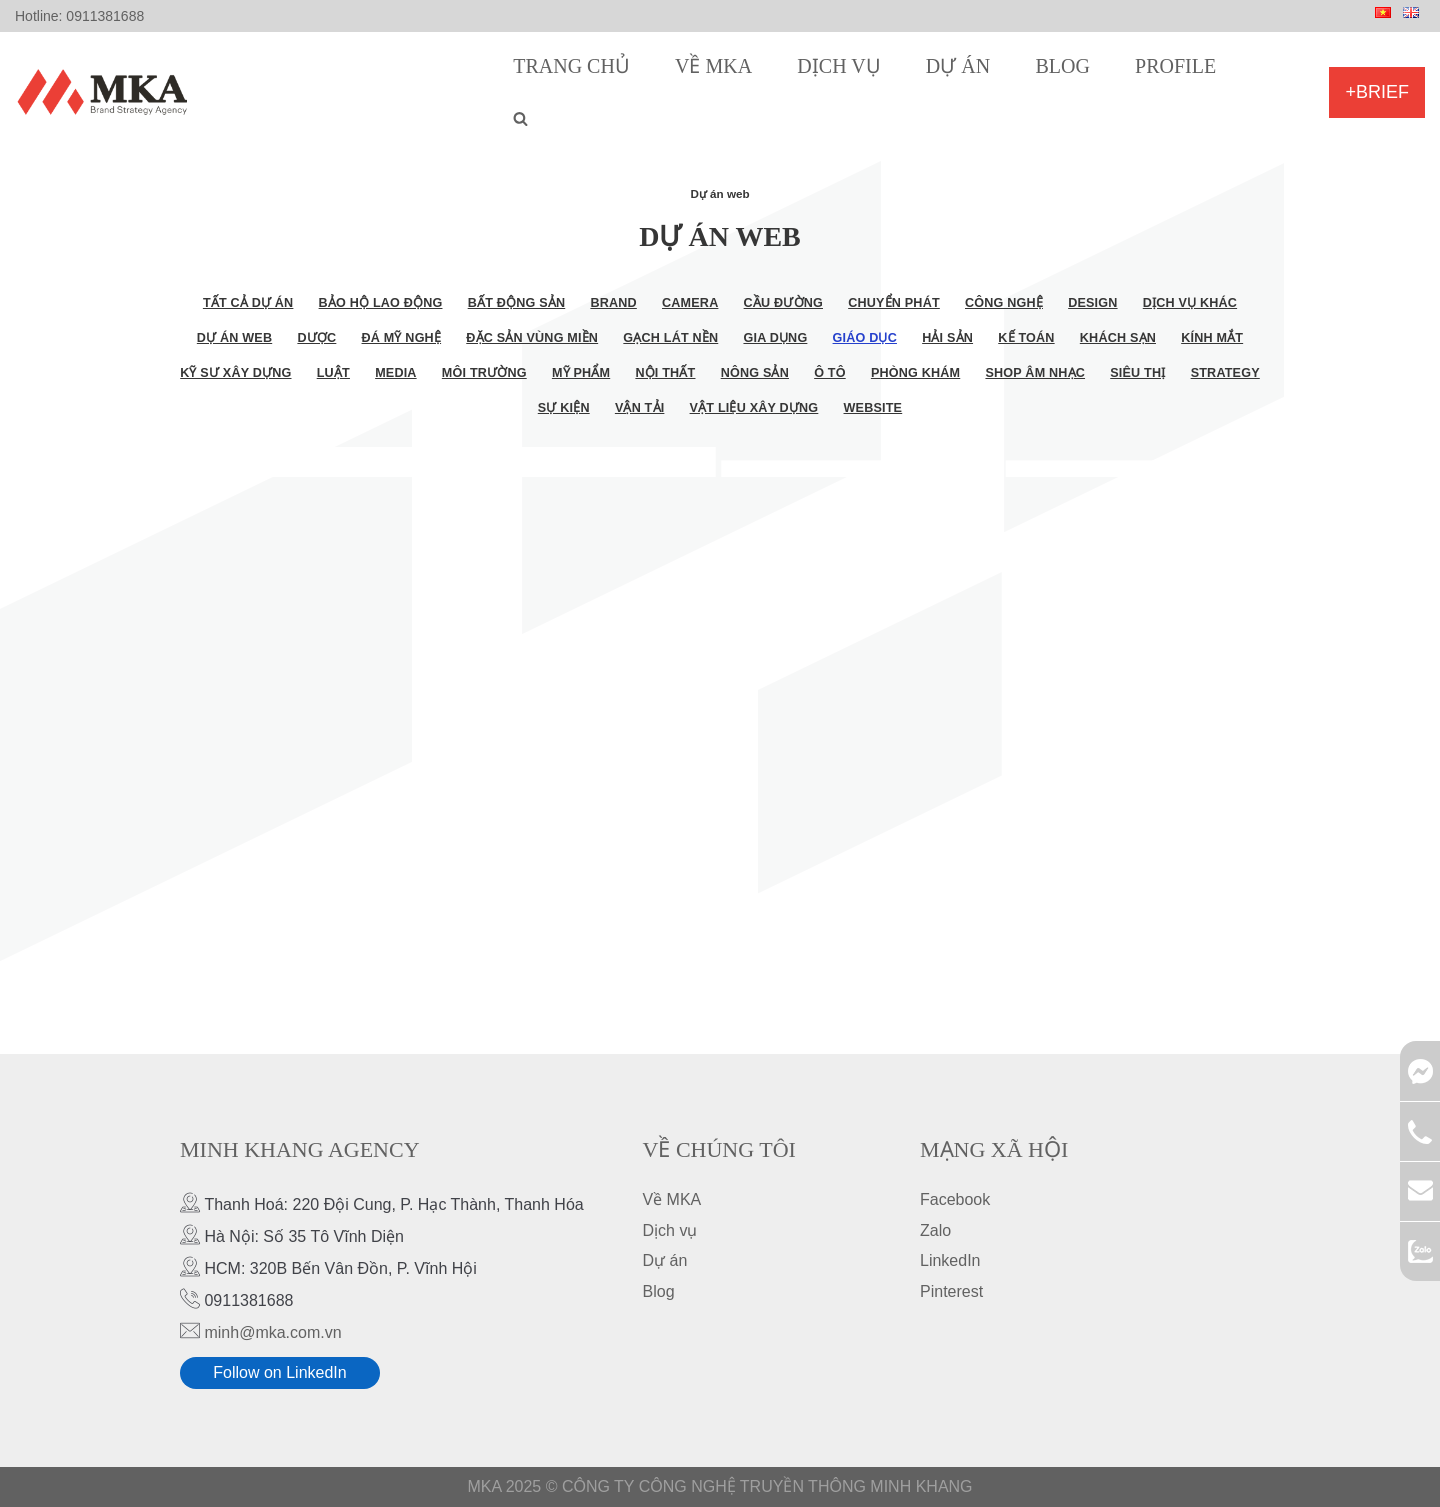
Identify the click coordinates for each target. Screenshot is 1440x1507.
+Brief (1377, 92)
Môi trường (484, 373)
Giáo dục (865, 338)
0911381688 (105, 16)
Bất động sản (517, 303)
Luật (333, 373)
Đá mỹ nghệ (402, 338)
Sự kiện (564, 408)
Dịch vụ (838, 66)
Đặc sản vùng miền (532, 338)
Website (873, 408)
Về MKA (713, 66)
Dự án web (234, 338)
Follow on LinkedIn (279, 1373)
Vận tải (640, 408)
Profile (1175, 66)
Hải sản (947, 338)
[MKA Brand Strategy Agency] (106, 92)
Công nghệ (1004, 303)
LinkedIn (950, 1261)
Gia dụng (775, 338)
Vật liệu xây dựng (754, 408)
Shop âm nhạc (1035, 373)
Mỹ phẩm (581, 373)
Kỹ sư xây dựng (235, 373)
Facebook (955, 1199)
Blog (1062, 66)
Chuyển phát (894, 303)
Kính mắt (1212, 338)
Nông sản (755, 373)
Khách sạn (1118, 338)
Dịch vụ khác (1190, 303)
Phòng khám (915, 373)
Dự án (958, 66)
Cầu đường (783, 303)
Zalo (935, 1230)
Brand (613, 303)
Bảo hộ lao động (381, 303)
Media (396, 373)
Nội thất (665, 373)
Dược (316, 338)
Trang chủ (571, 66)
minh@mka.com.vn (272, 1332)
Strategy (1225, 373)
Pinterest (951, 1291)
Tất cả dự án (248, 303)
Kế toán (1026, 338)
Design (1092, 303)
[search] (520, 118)
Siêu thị (1137, 373)
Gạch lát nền (670, 338)
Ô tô (830, 373)
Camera (690, 303)
